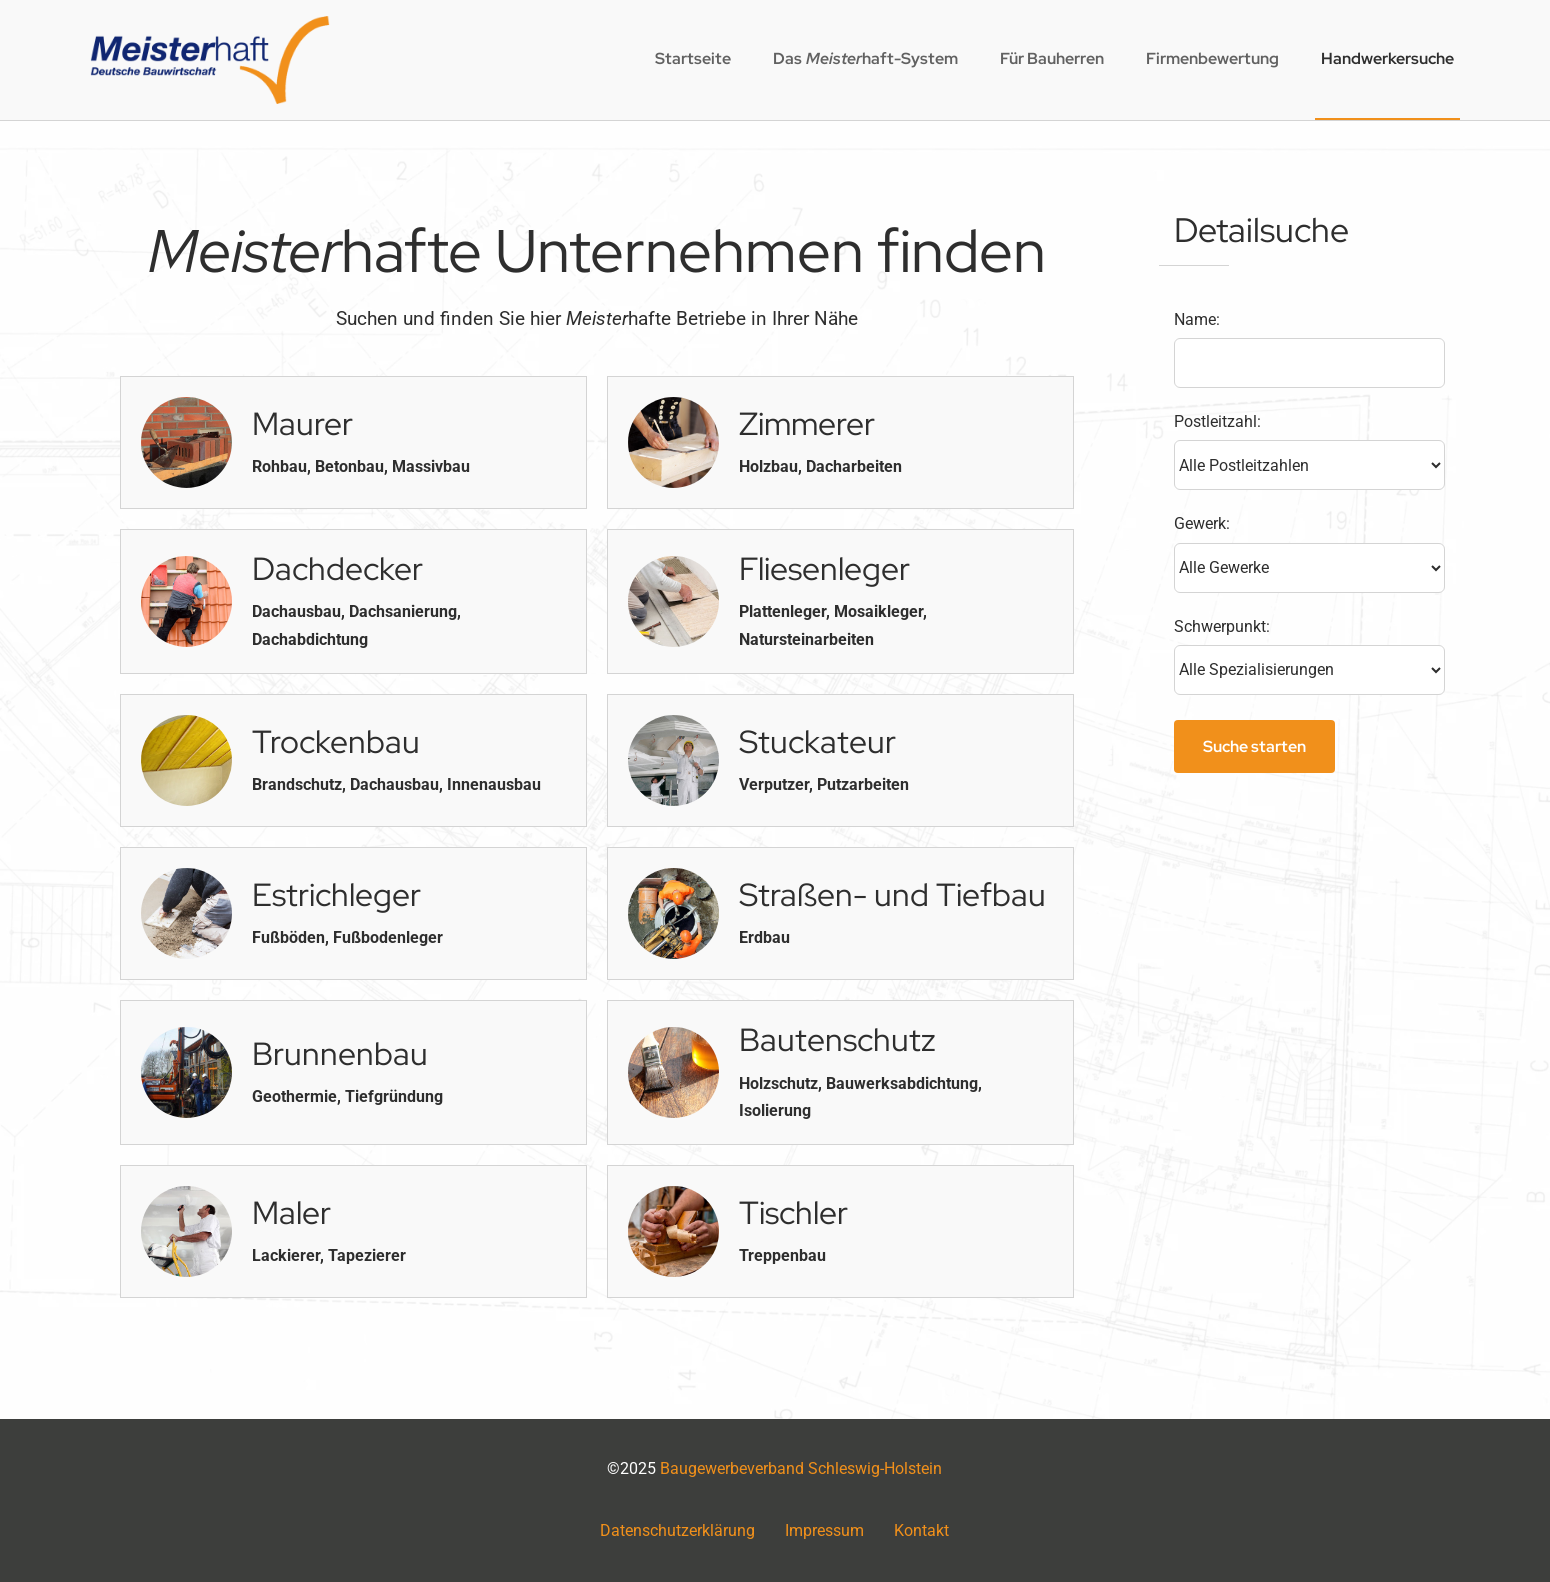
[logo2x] (210, 23)
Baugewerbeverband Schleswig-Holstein (801, 1468)
